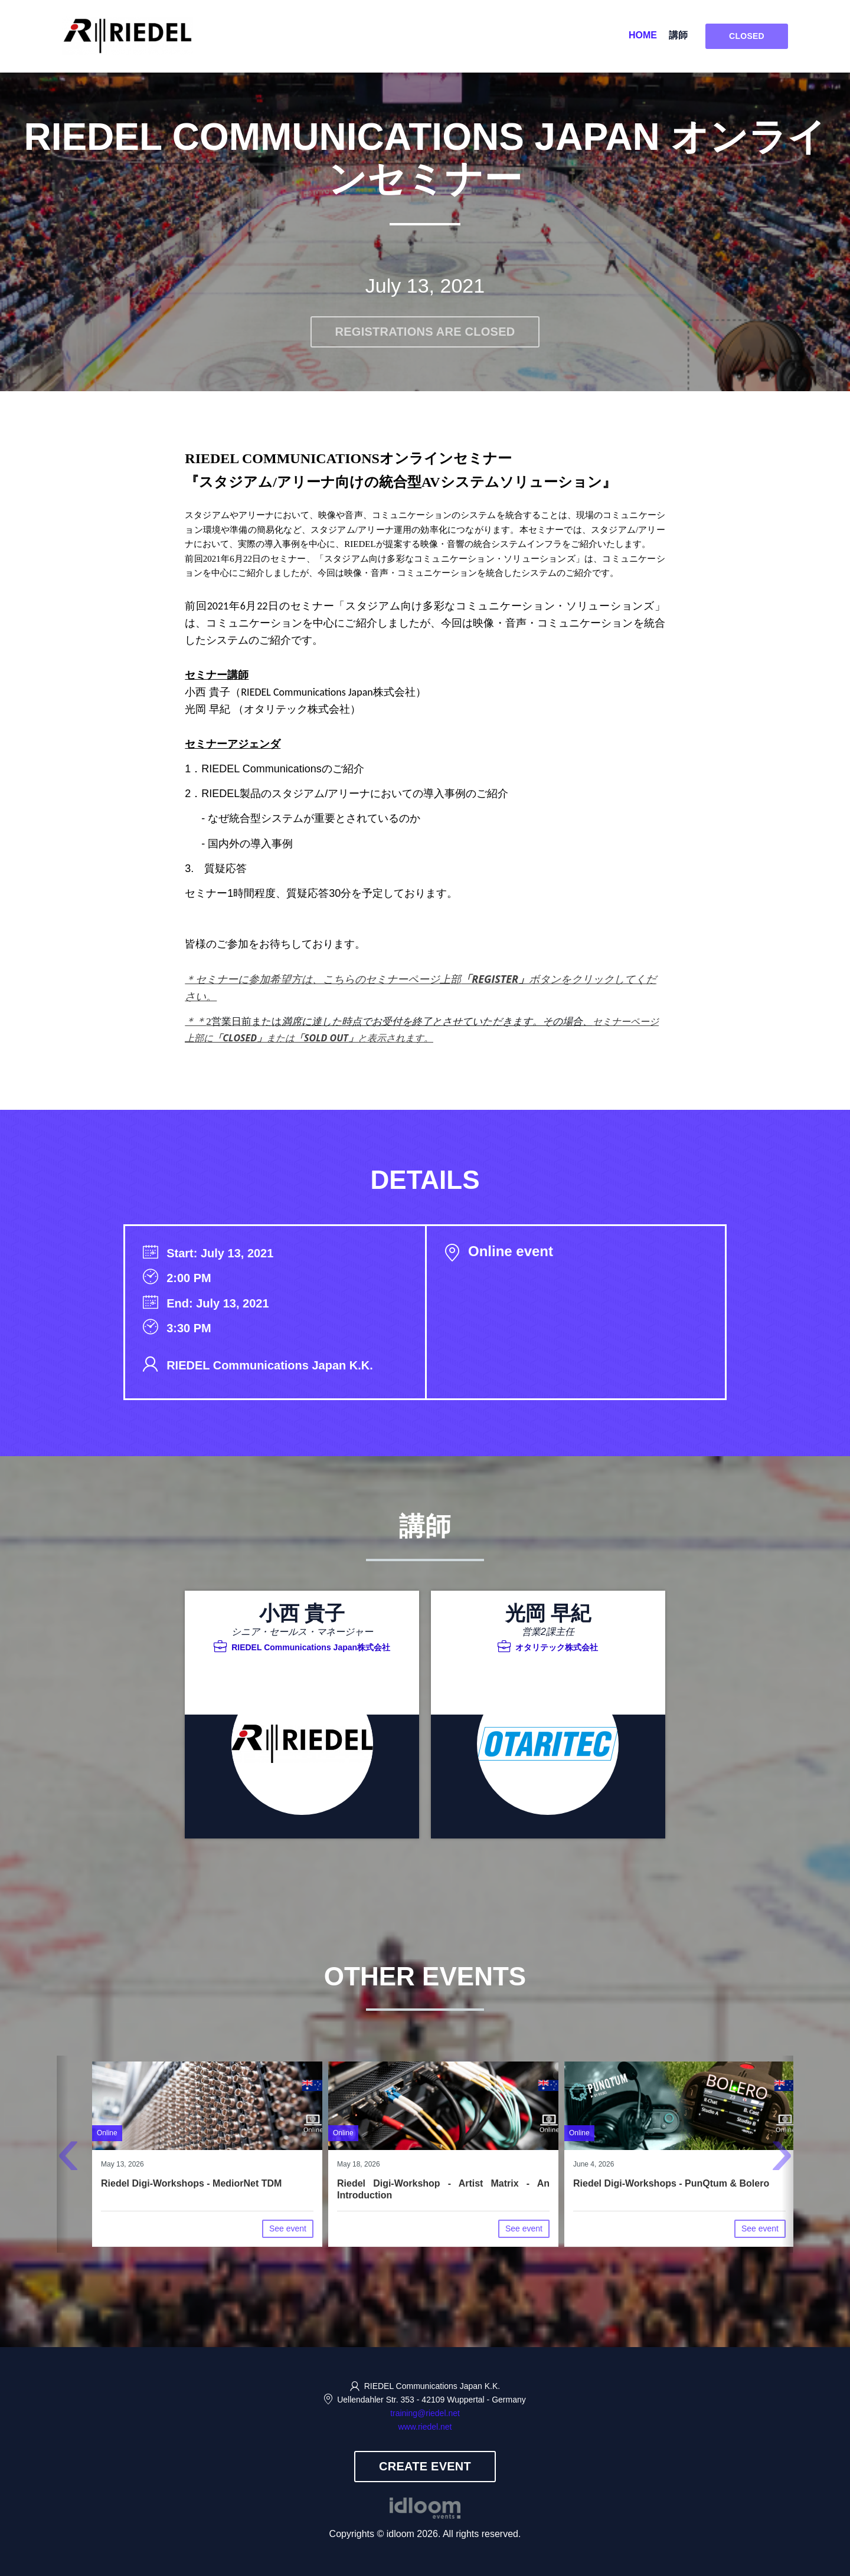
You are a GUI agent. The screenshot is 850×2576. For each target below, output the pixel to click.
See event (287, 2228)
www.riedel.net (425, 2426)
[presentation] (68, 2159)
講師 (678, 35)
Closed (746, 36)
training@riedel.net (425, 2413)
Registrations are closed (425, 331)
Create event (425, 2466)
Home (643, 35)
